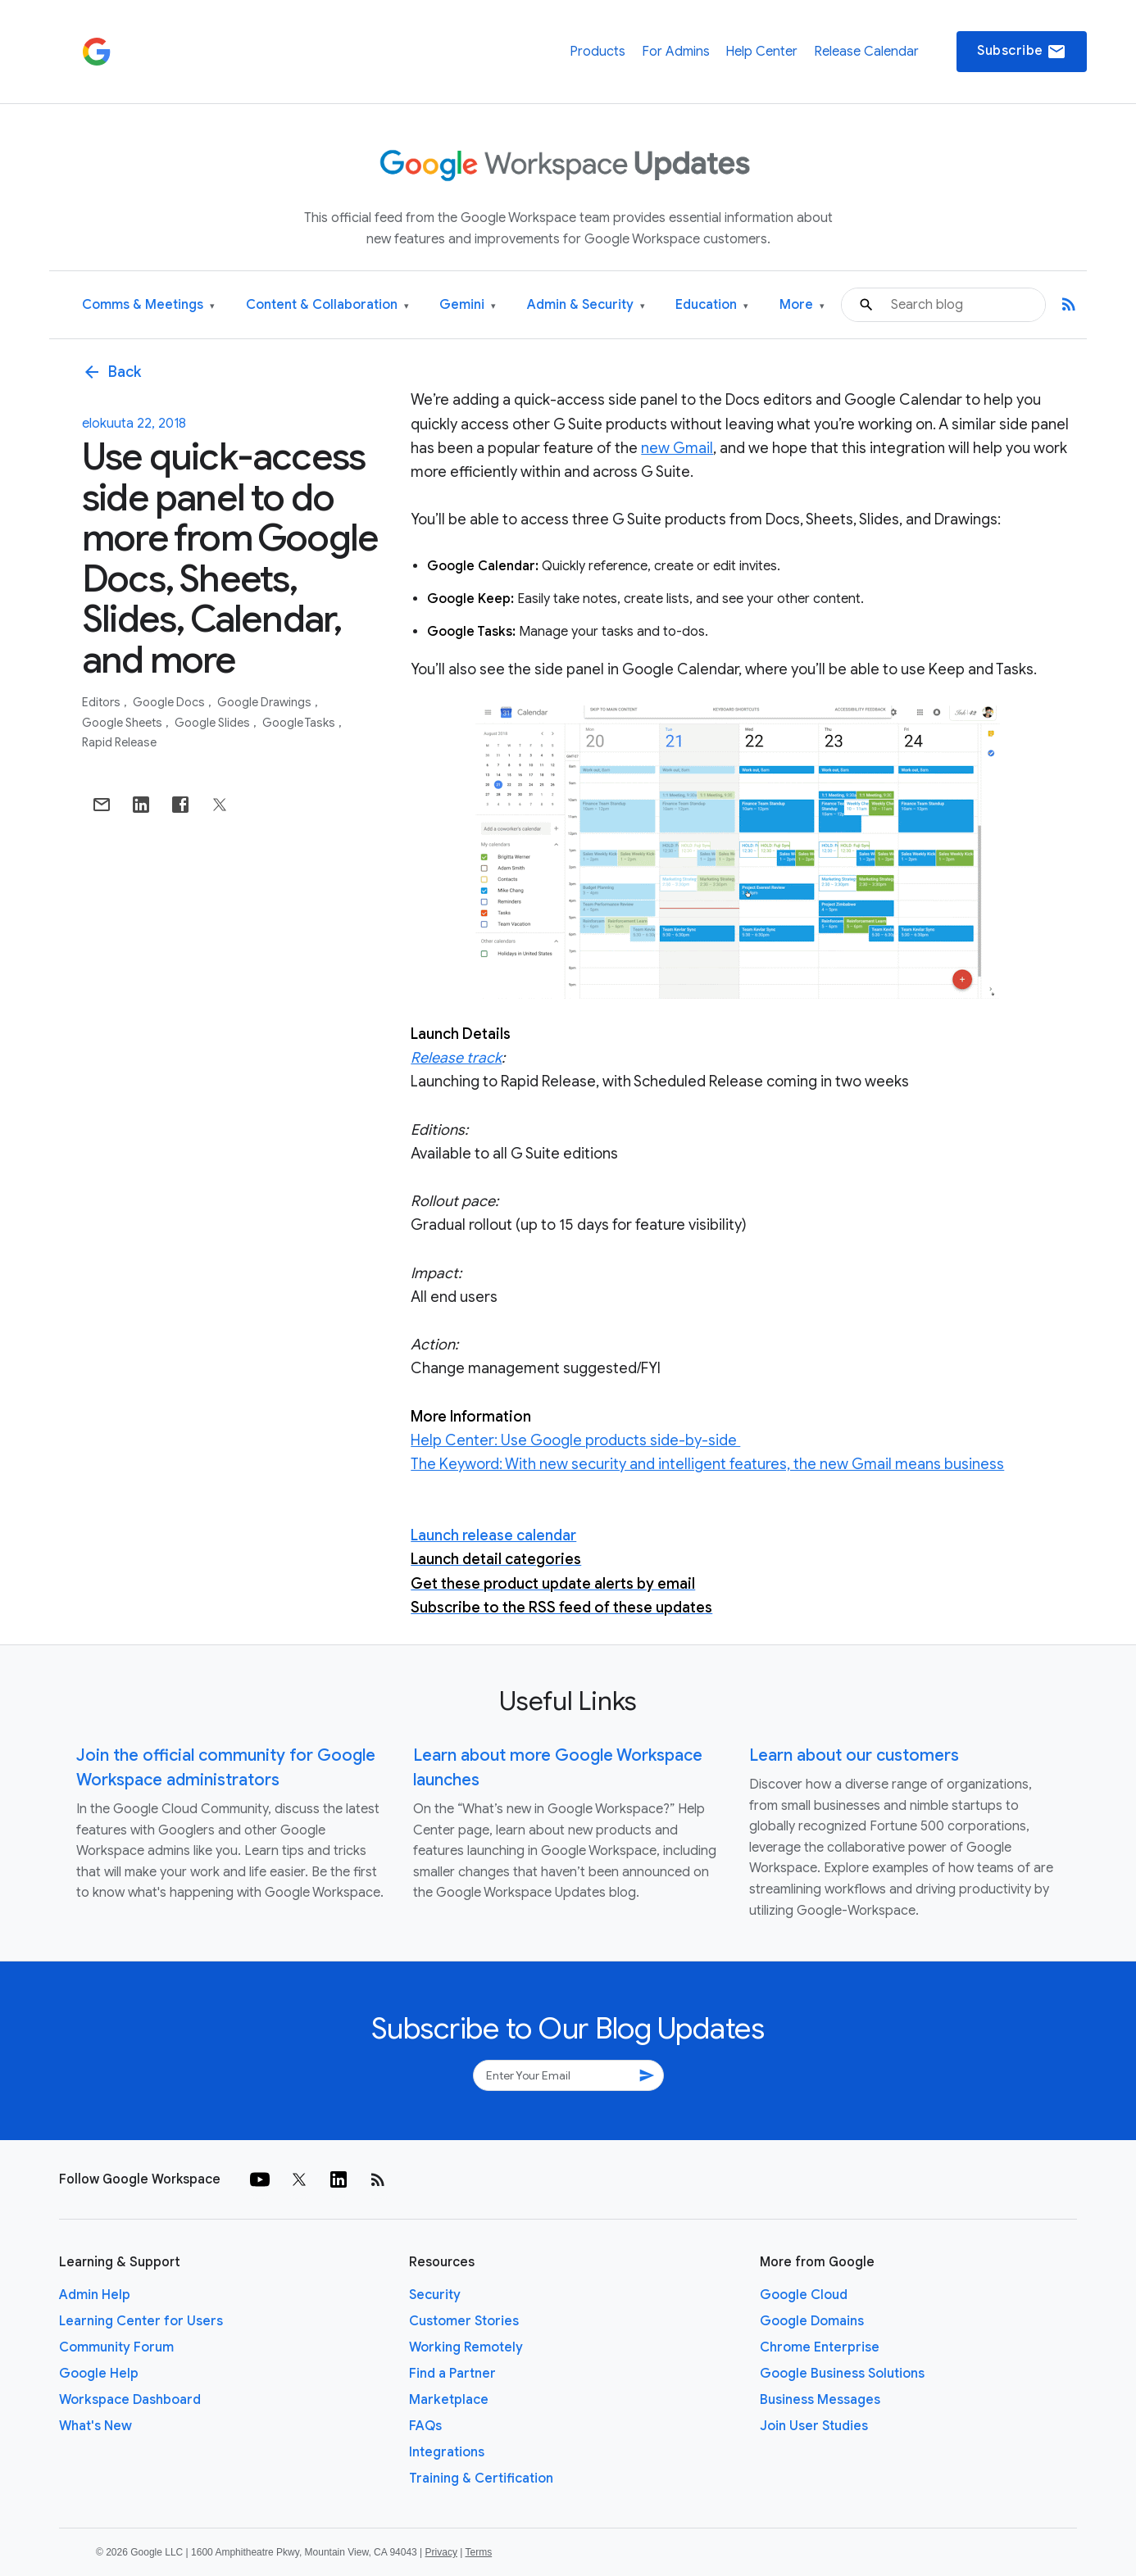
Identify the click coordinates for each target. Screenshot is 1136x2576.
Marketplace (448, 2400)
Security (435, 2295)
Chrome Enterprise (819, 2347)
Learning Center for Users (141, 2321)
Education (711, 305)
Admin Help (94, 2295)
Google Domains (812, 2321)
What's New (95, 2426)
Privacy (441, 2552)
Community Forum (116, 2347)
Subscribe (1021, 51)
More (802, 305)
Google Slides (213, 722)
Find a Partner (452, 2373)
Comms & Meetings (148, 305)
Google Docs (170, 702)
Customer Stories (464, 2321)
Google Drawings (265, 702)
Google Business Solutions (842, 2373)
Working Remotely (466, 2347)
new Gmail (677, 448)
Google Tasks (300, 722)
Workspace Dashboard (130, 2400)
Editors (102, 702)
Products (597, 51)
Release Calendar (866, 51)
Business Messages (820, 2400)
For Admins (676, 51)
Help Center (761, 51)
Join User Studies (814, 2426)
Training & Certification (481, 2478)
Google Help (99, 2373)
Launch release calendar (493, 1535)
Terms (478, 2552)
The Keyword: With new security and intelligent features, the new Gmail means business (707, 1464)
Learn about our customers (854, 1755)
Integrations (446, 2452)
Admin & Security (586, 305)
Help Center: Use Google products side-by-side (575, 1440)
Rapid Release (119, 742)
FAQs (425, 2426)
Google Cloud (803, 2295)
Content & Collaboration (327, 305)
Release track (456, 1058)
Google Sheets (123, 722)
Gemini (467, 305)
